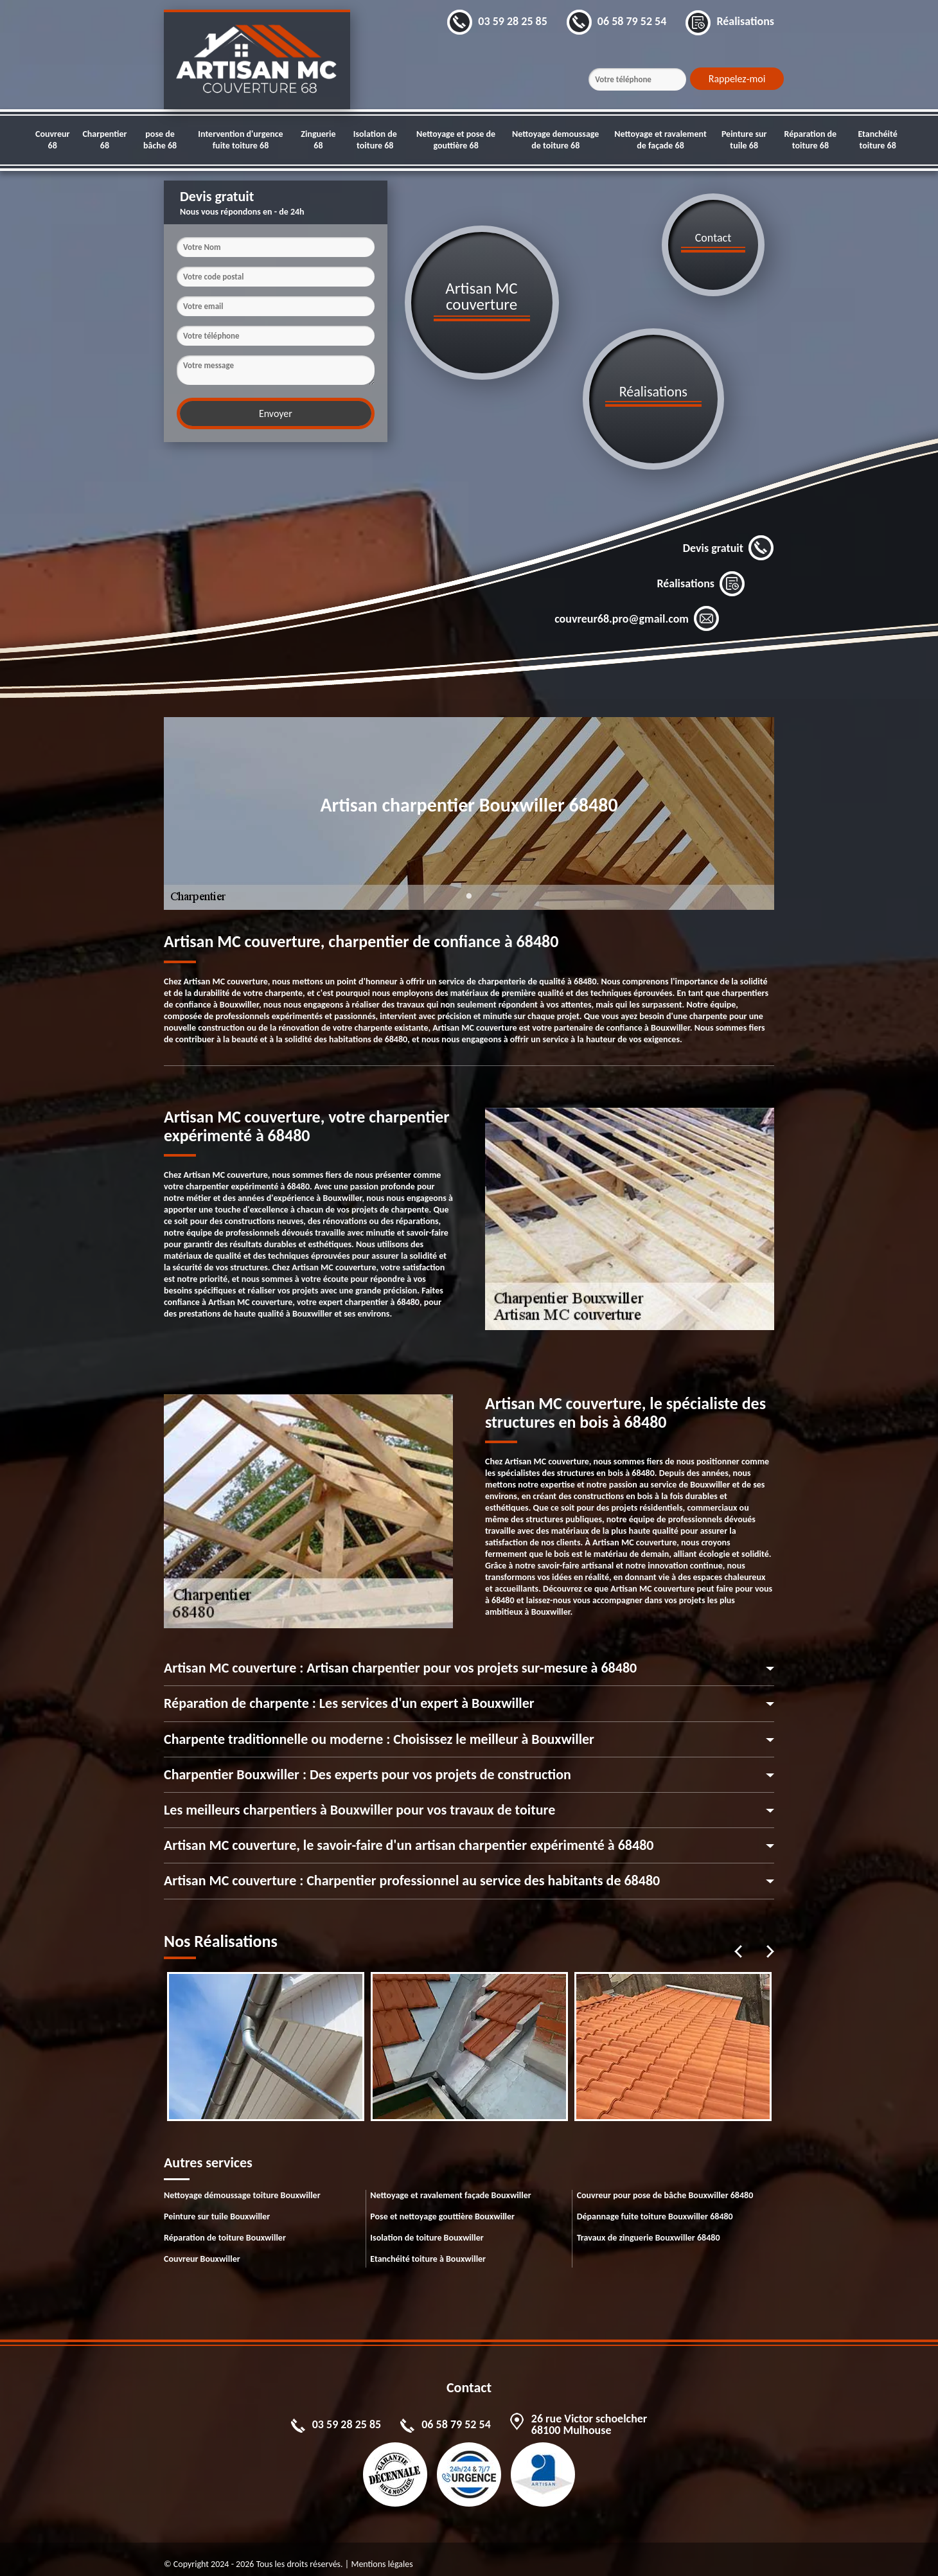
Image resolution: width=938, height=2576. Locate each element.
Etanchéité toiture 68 (877, 140)
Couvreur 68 (52, 140)
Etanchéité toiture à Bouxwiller (428, 2248)
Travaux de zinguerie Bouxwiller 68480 (648, 2227)
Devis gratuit (728, 538)
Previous (738, 1941)
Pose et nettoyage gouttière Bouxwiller (442, 2206)
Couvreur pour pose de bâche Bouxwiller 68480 (665, 2185)
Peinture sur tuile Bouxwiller (217, 2206)
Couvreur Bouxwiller (202, 2248)
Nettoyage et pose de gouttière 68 (455, 140)
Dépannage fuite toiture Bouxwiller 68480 (655, 2206)
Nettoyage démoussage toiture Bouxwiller (242, 2185)
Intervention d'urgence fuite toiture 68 (240, 140)
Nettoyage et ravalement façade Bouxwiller (450, 2185)
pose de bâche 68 (160, 140)
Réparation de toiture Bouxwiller (225, 2227)
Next (770, 1941)
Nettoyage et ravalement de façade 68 (660, 140)
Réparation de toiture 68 (810, 140)
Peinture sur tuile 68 (744, 140)
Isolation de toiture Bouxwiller (426, 2227)
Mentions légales (381, 2553)
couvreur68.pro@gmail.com (637, 609)
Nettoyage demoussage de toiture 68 (555, 140)
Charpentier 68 (104, 140)
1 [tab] (469, 893)
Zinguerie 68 (318, 140)
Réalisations (701, 574)
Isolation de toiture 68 (375, 140)
